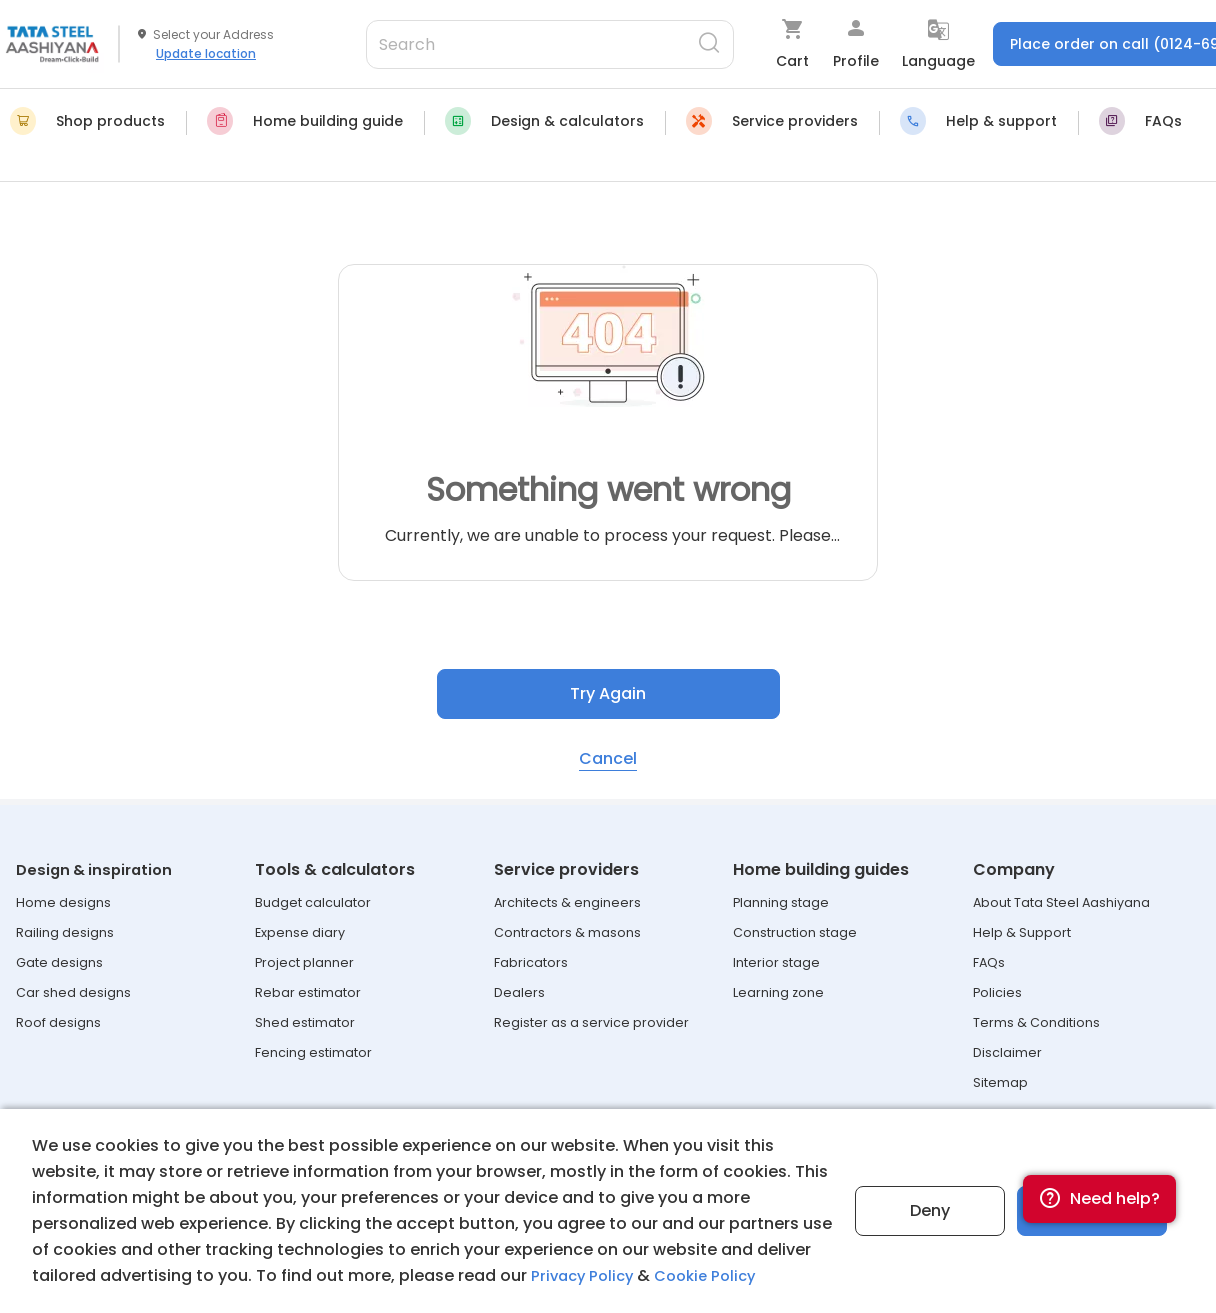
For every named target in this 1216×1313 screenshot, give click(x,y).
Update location (206, 53)
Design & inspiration (98, 869)
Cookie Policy (715, 1275)
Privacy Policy (585, 1275)
